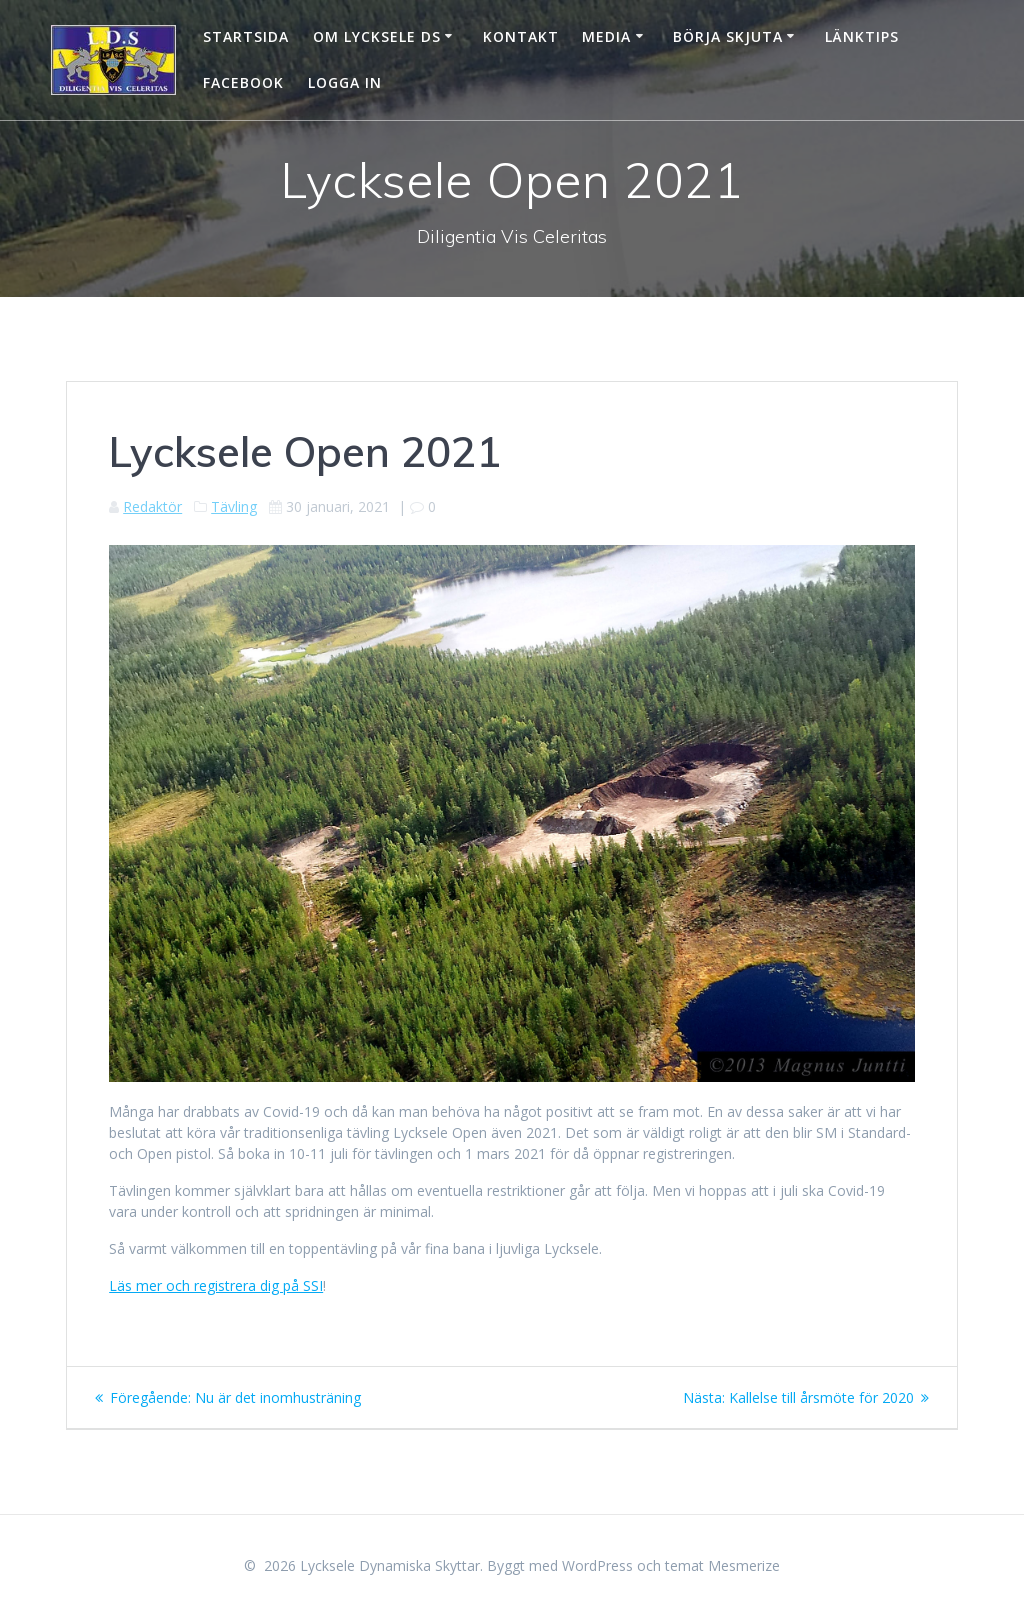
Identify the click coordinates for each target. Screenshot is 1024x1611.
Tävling (234, 506)
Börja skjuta (728, 36)
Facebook (243, 82)
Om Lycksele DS (377, 36)
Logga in (345, 82)
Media (606, 36)
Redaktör (152, 506)
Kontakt (521, 36)
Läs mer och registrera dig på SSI (216, 1285)
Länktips (862, 36)
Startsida (246, 36)
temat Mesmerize (722, 1565)
